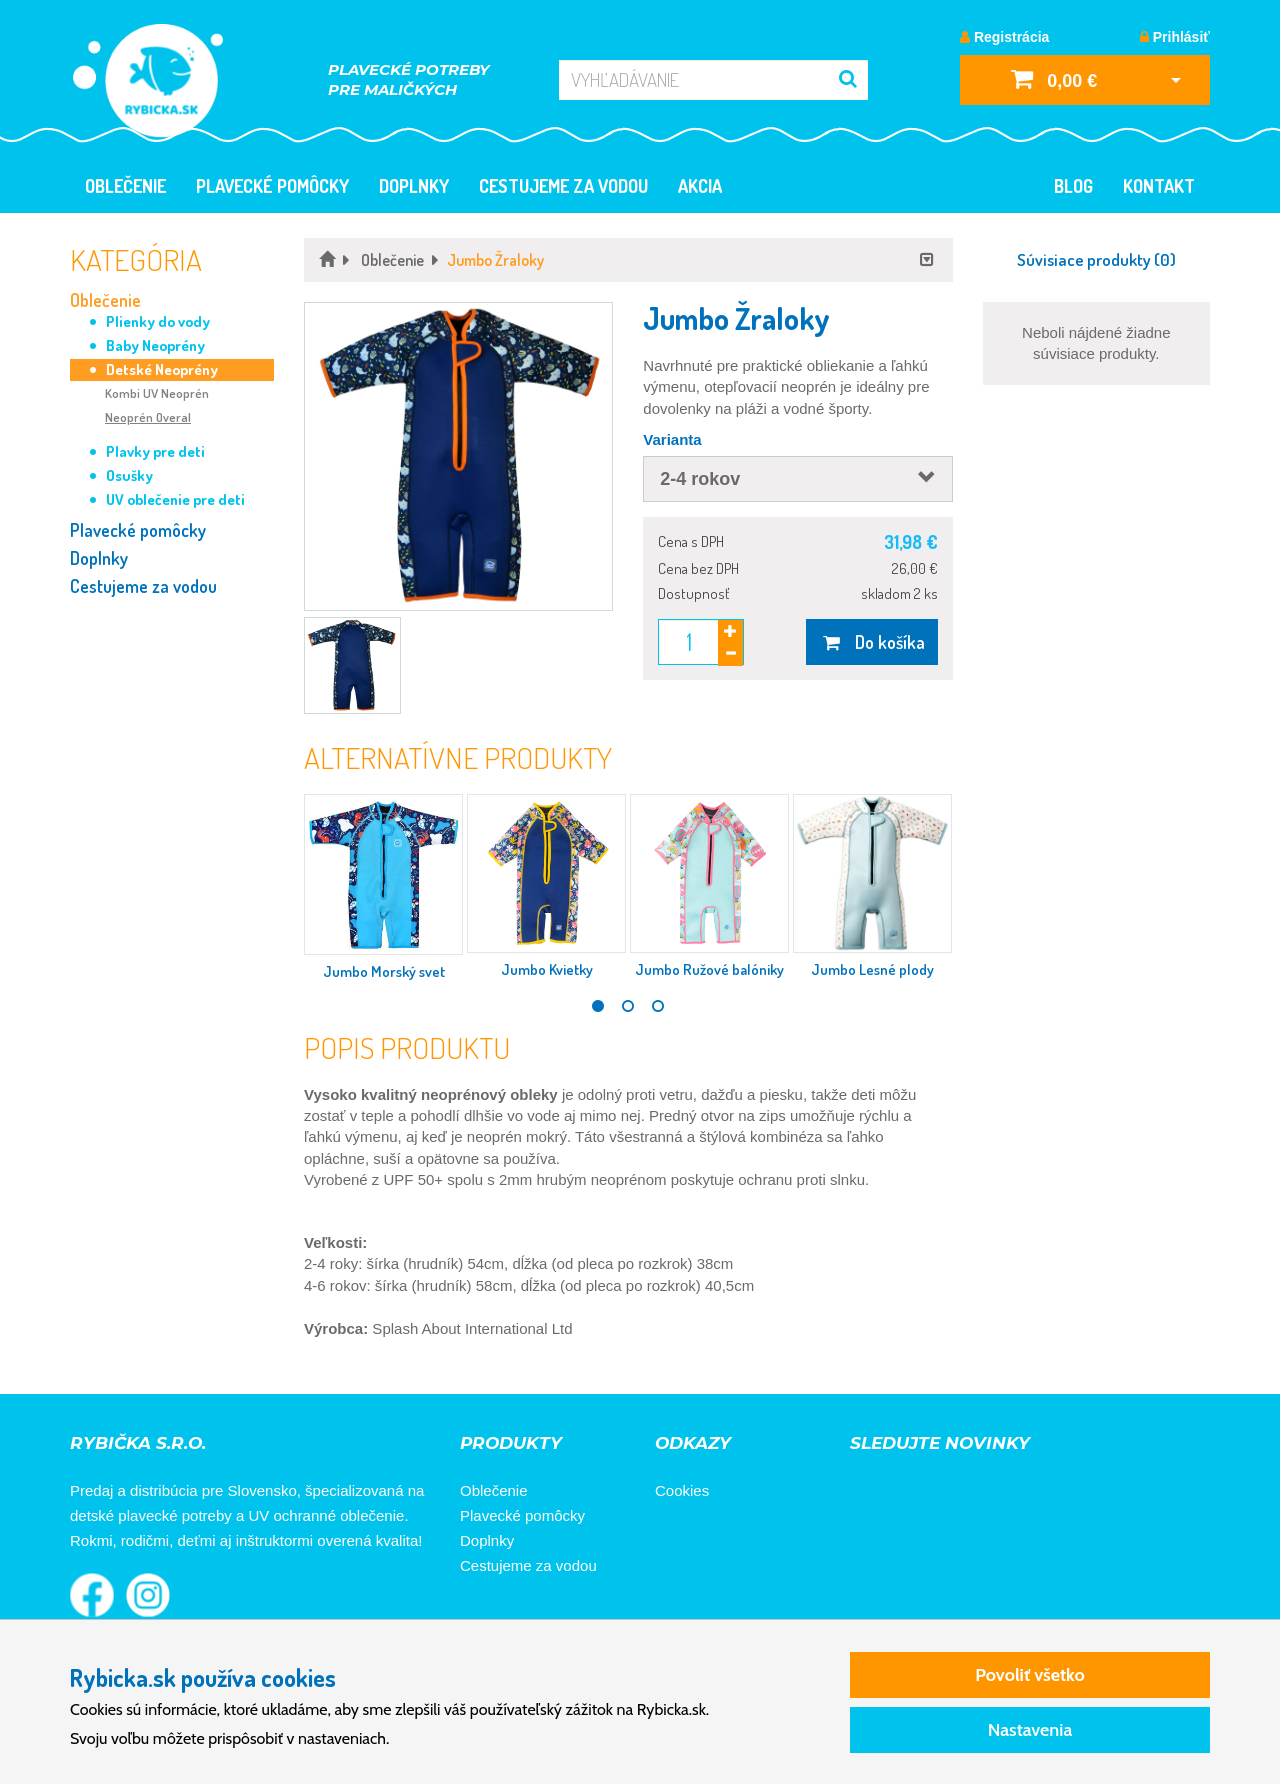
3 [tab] (658, 1006)
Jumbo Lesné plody (872, 969)
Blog (1073, 186)
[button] (458, 456)
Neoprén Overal (148, 417)
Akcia (700, 186)
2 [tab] (628, 1006)
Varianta (672, 439)
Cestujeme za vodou (563, 186)
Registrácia (1004, 37)
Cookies (682, 1490)
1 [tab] (598, 1006)
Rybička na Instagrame (148, 1595)
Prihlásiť (1175, 37)
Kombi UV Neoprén (157, 393)
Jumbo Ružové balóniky (709, 969)
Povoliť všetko (1029, 1675)
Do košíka (871, 642)
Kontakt (1159, 186)
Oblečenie (125, 186)
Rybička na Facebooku (92, 1595)
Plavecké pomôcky (272, 186)
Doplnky (414, 186)
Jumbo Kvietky (547, 969)
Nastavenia (1030, 1730)
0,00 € (1054, 78)
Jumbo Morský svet (384, 971)
